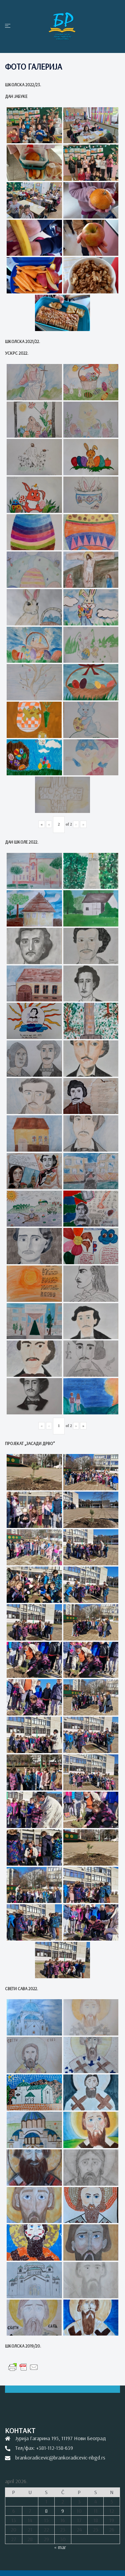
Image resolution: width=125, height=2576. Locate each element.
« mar (60, 2547)
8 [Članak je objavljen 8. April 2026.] (46, 2510)
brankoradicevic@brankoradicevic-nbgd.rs (60, 2457)
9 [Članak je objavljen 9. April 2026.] (62, 2510)
